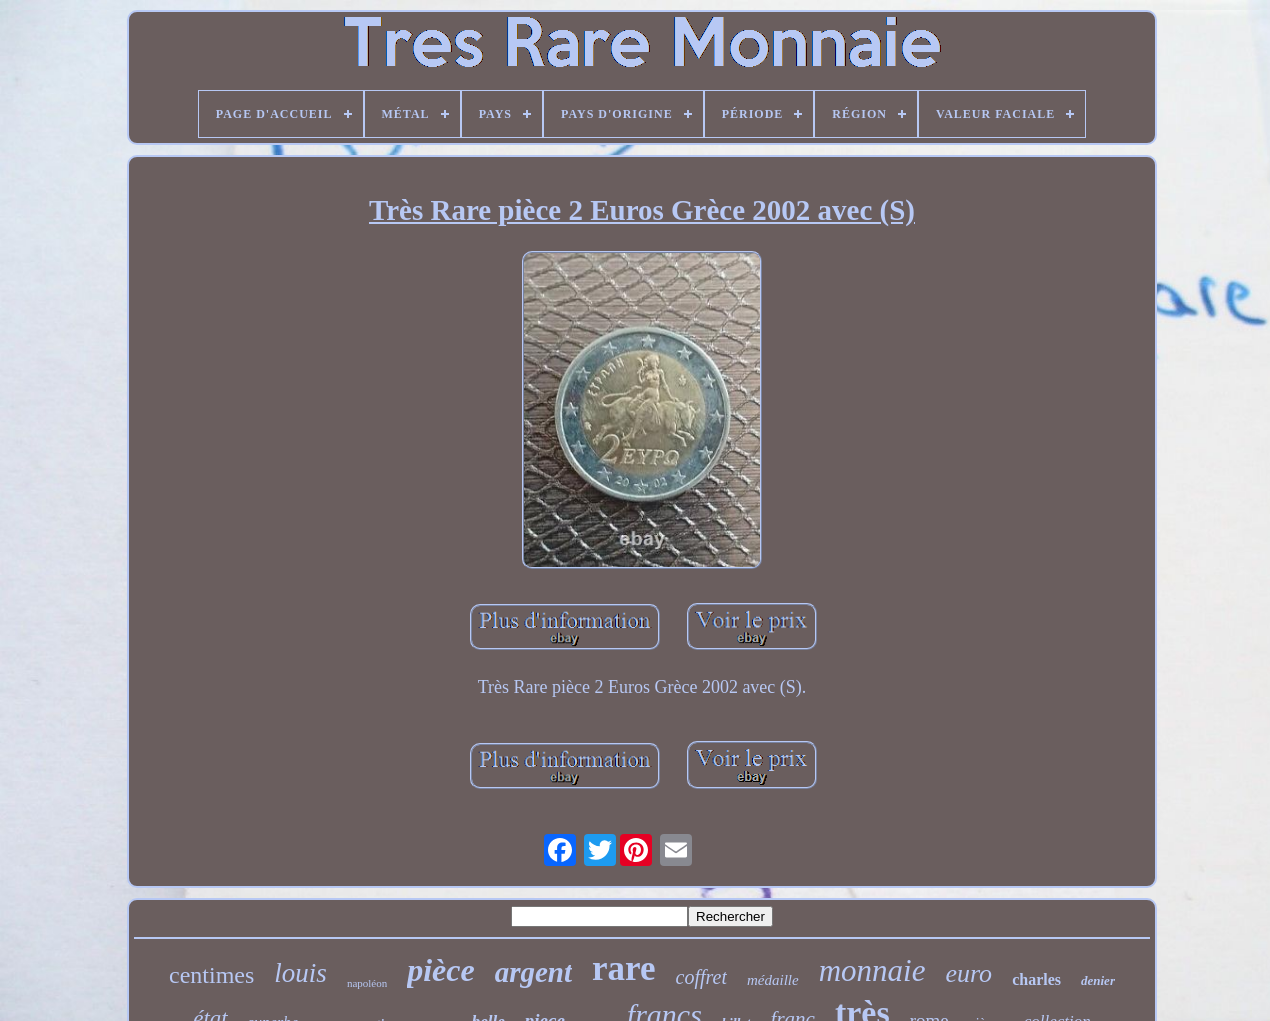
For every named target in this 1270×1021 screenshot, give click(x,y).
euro (968, 973)
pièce (441, 970)
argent (533, 972)
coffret (701, 977)
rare (623, 968)
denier (1098, 980)
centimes (211, 975)
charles (1036, 979)
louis (300, 973)
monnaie (872, 970)
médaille (773, 980)
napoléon (367, 983)
